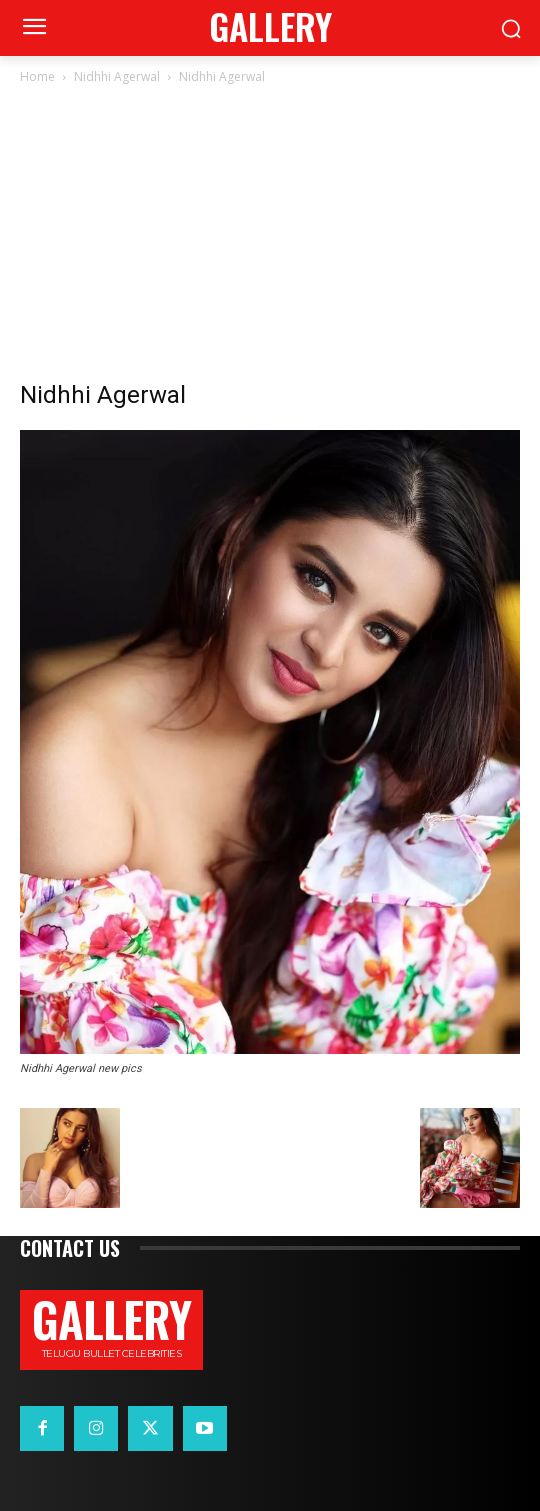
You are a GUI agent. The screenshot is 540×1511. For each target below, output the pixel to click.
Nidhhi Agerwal (117, 76)
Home (37, 76)
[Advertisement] (270, 238)
